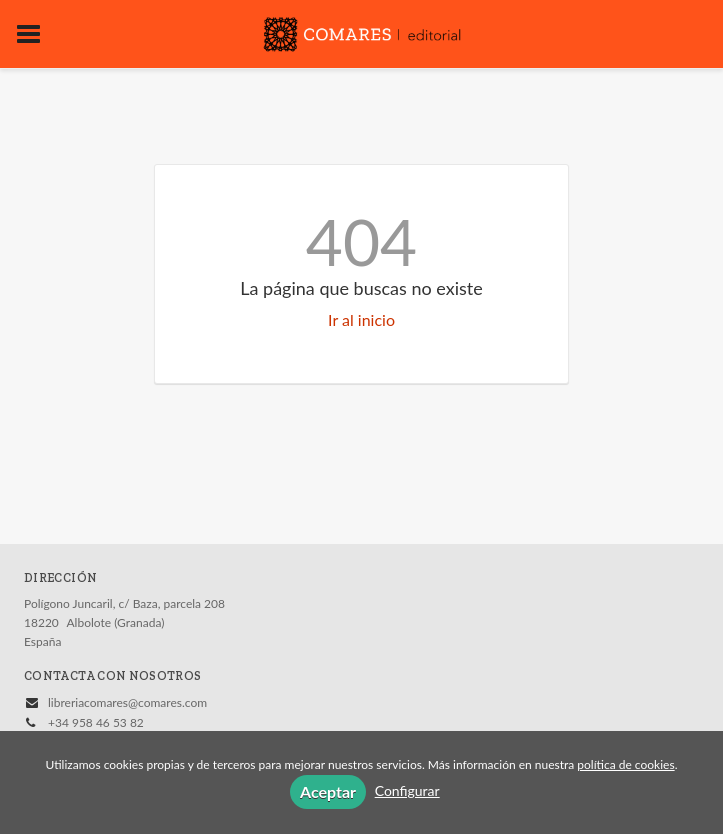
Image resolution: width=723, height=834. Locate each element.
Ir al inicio (361, 319)
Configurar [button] (407, 790)
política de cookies (625, 764)
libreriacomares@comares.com (127, 702)
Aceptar (328, 791)
